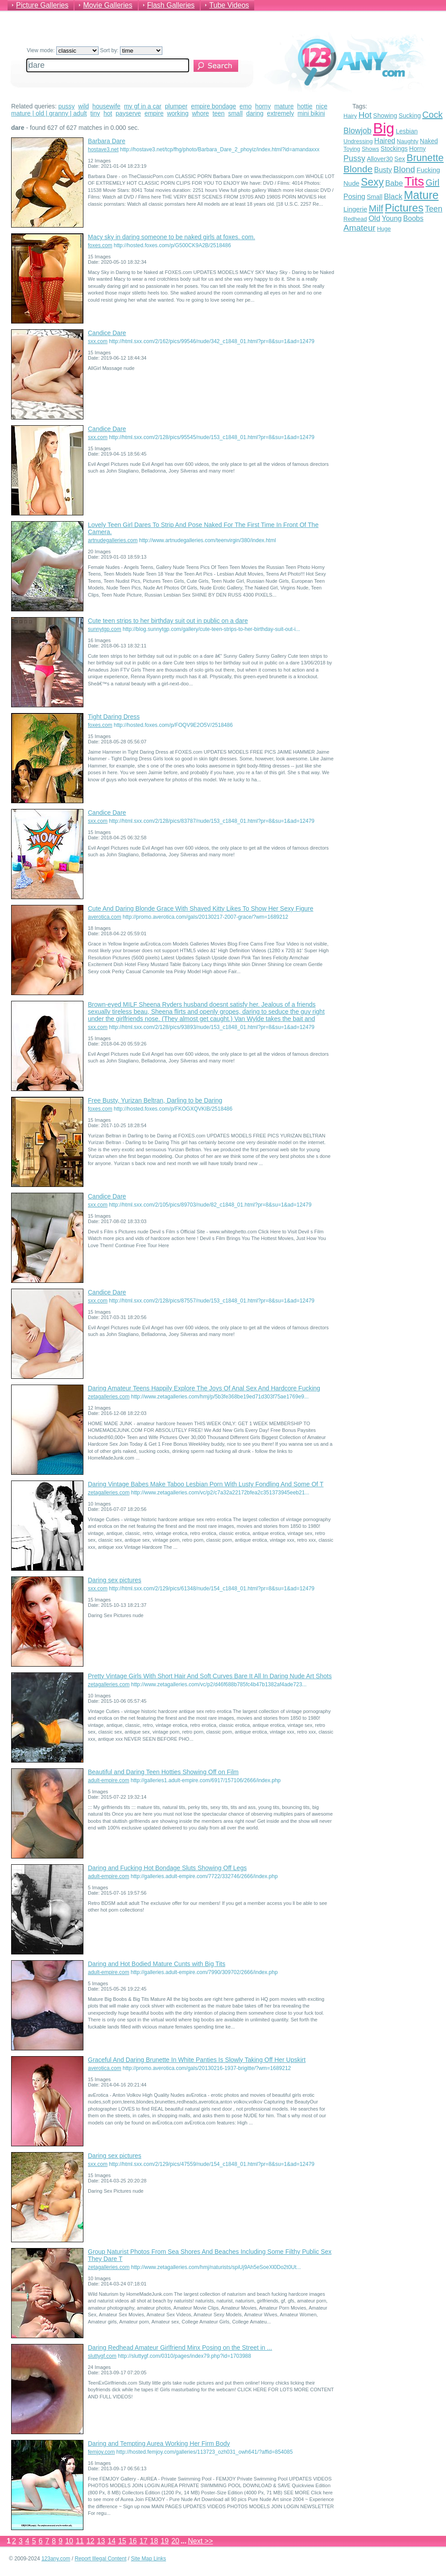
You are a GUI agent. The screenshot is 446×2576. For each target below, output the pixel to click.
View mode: (63, 50)
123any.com (55, 2558)
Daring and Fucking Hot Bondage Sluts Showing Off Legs (167, 1867)
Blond (404, 169)
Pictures (404, 208)
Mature (421, 195)
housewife (106, 106)
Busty (383, 170)
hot (107, 113)
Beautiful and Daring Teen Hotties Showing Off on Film (163, 1771)
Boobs (413, 218)
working (177, 113)
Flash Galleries (171, 5)
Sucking (410, 115)
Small (374, 196)
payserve (128, 113)
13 (101, 2541)
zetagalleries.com (108, 1397)
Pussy (354, 158)
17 (144, 2541)
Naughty (407, 141)
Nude (351, 183)
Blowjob (357, 130)
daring (255, 113)
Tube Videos (229, 5)
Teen (433, 208)
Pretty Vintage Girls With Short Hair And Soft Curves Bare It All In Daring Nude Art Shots (210, 1676)
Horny (417, 148)
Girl (432, 182)
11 (80, 2541)
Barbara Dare (106, 141)
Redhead (355, 219)
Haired (384, 141)
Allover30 (379, 158)
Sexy (372, 182)
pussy (66, 106)
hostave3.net (103, 149)
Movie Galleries (107, 5)
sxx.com (97, 341)
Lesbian (406, 131)
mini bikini (311, 113)
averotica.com (104, 917)
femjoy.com (101, 2452)
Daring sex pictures (114, 1580)
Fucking (428, 170)
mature (284, 106)
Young (392, 218)
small (235, 113)
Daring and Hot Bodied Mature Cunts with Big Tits (156, 1963)
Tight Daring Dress (114, 716)
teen (218, 113)
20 (175, 2541)
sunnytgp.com (104, 629)
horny (263, 106)
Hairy (350, 115)
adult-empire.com (108, 1780)
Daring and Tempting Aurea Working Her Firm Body (159, 2443)
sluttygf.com (102, 2356)
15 (122, 2541)
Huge (384, 228)
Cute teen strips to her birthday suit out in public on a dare (168, 620)
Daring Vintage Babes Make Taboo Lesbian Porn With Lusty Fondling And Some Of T (205, 1484)
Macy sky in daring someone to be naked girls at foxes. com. (171, 237)
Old (374, 218)
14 (111, 2541)
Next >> (200, 2541)
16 (133, 2541)
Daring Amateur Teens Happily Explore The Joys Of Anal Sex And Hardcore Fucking (204, 1388)
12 (91, 2541)
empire (154, 113)
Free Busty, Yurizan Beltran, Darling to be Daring (155, 1100)
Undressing (358, 141)
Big (383, 128)
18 (154, 2541)
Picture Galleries (42, 5)
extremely (280, 113)
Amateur (359, 227)
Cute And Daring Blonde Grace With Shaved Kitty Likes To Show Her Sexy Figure (201, 908)
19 (165, 2541)
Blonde (357, 169)
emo (246, 106)
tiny (95, 113)
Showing (385, 115)
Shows (370, 148)
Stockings (394, 148)
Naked (429, 141)
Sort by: (131, 50)
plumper (176, 106)
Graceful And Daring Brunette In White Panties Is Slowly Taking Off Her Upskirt (197, 2059)
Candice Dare (107, 332)
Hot (365, 115)
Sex (399, 158)
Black (393, 196)
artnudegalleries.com (112, 540)
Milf (376, 208)
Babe (394, 183)
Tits (414, 181)
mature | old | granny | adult (49, 113)
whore (200, 113)
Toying (351, 148)
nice (321, 106)
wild (83, 106)
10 (69, 2541)
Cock (432, 115)
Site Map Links (148, 2558)
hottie (304, 106)
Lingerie (355, 209)
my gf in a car (142, 106)
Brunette (425, 157)
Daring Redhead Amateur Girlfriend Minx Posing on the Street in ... (180, 2347)
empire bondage (213, 106)
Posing (354, 196)
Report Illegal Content (100, 2558)
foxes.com (100, 245)
